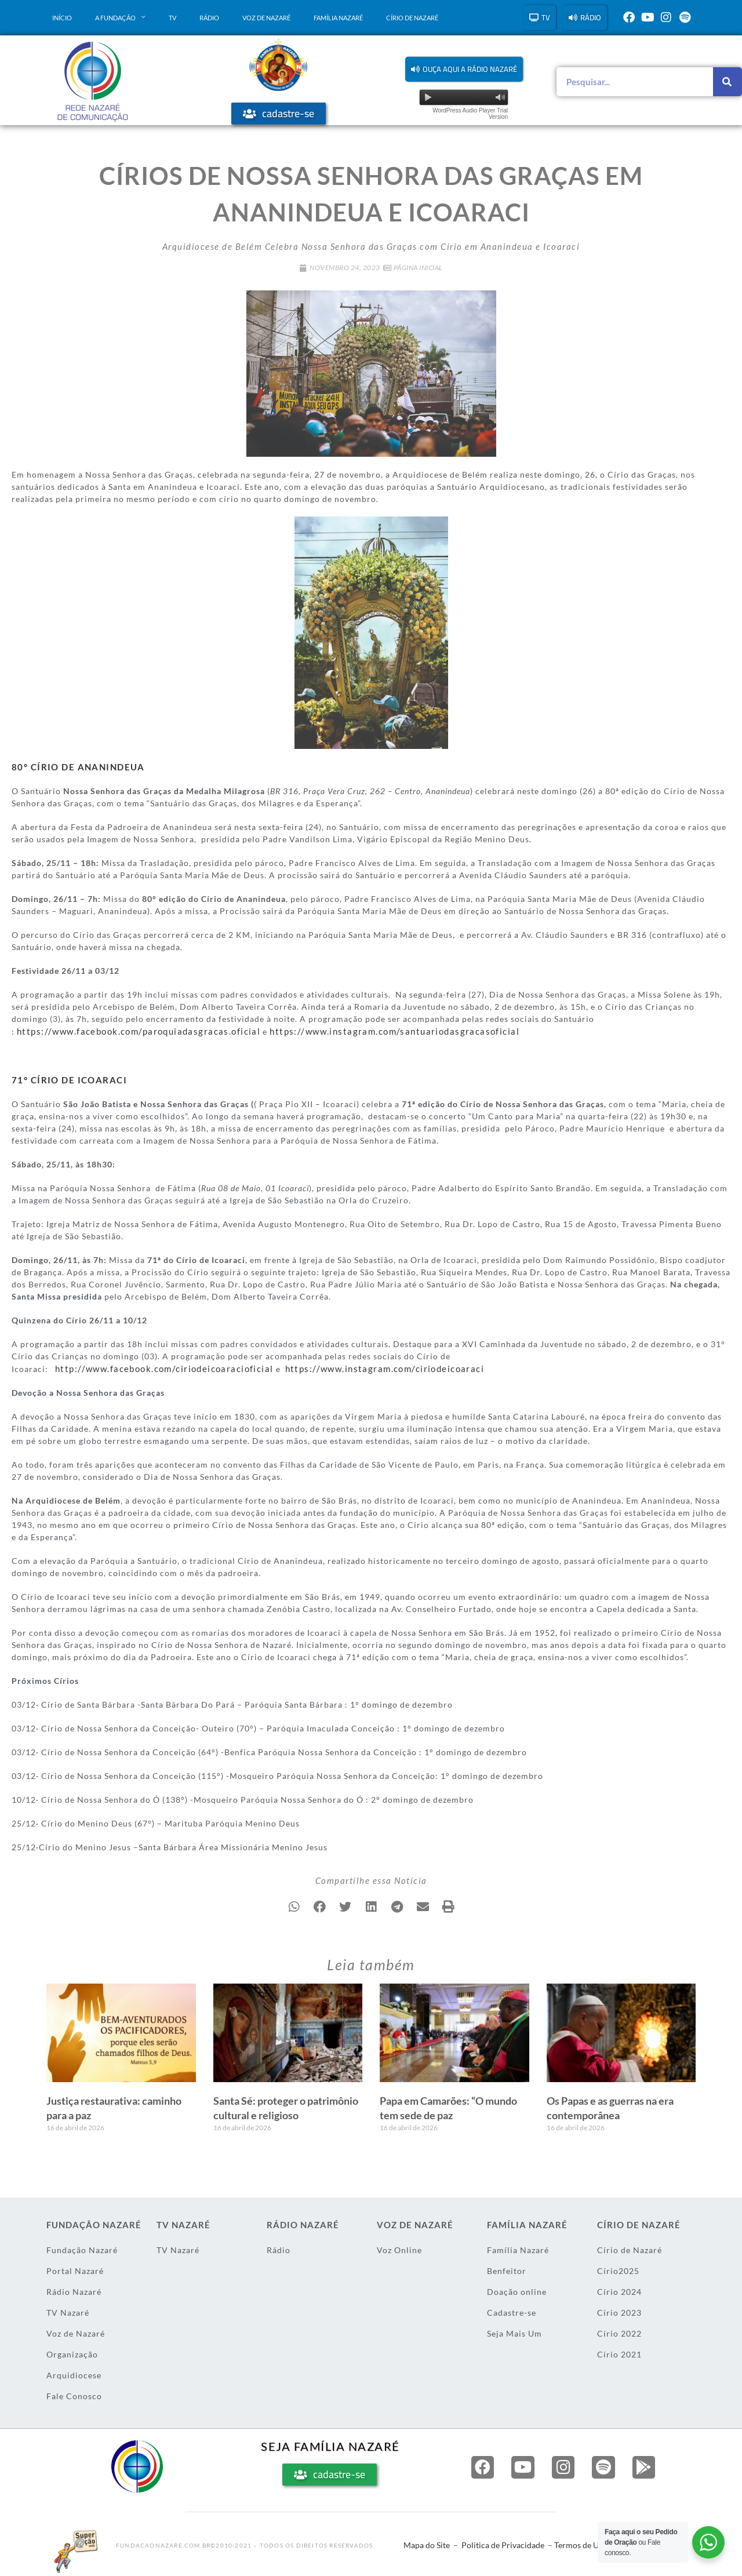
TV (172, 17)
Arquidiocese (73, 2372)
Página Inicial (418, 267)
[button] (464, 69)
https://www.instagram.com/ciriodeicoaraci (357, 1366)
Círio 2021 (619, 2351)
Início (62, 17)
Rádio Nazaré (73, 2289)
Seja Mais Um (514, 2330)
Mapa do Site (426, 2542)
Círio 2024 (619, 2289)
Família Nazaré (338, 17)
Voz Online (399, 2247)
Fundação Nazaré (82, 2247)
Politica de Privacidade (502, 2542)
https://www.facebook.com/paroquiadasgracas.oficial (127, 1030)
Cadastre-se (511, 2310)
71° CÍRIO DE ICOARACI (62, 1078)
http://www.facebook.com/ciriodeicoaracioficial (155, 1366)
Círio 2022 (619, 2330)
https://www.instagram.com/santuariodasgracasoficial (359, 1030)
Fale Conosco (74, 2393)
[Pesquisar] (727, 81)
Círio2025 (618, 2268)
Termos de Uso (580, 2542)
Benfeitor (506, 2268)
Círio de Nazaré (412, 17)
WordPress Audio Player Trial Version (470, 113)
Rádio (209, 17)
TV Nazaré (67, 2310)
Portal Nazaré (75, 2268)
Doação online (517, 2289)
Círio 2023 (619, 2310)
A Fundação (120, 17)
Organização (72, 2351)
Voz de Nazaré (266, 17)
